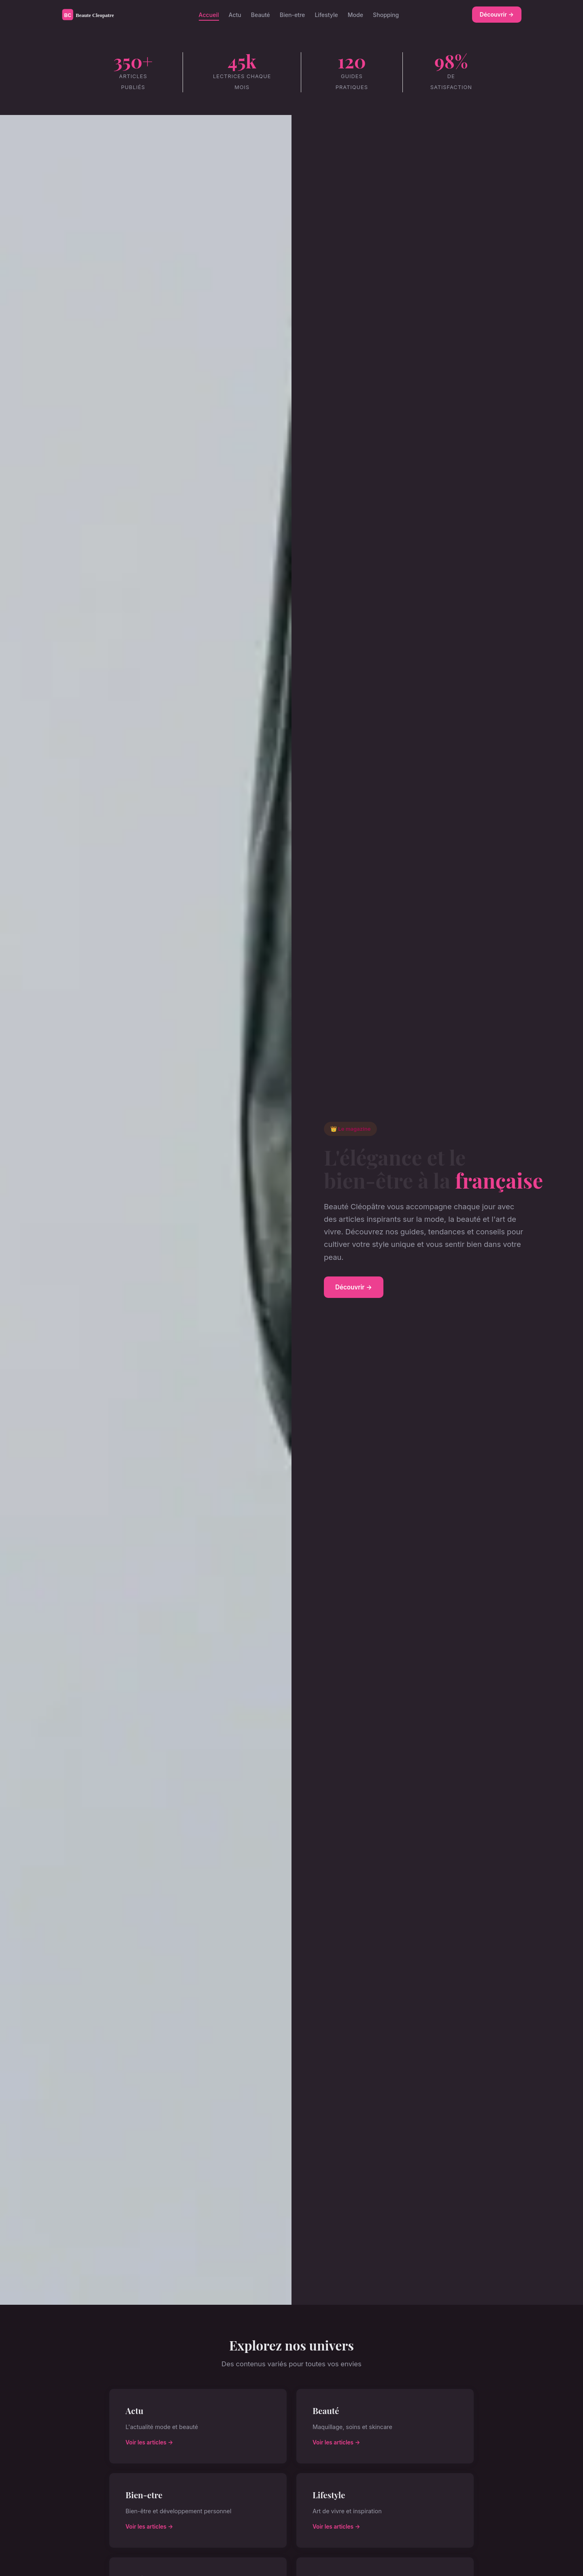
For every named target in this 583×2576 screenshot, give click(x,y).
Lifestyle (326, 14)
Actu (235, 14)
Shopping (386, 14)
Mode (355, 14)
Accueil (209, 14)
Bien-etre (292, 14)
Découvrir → (497, 14)
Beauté (260, 14)
